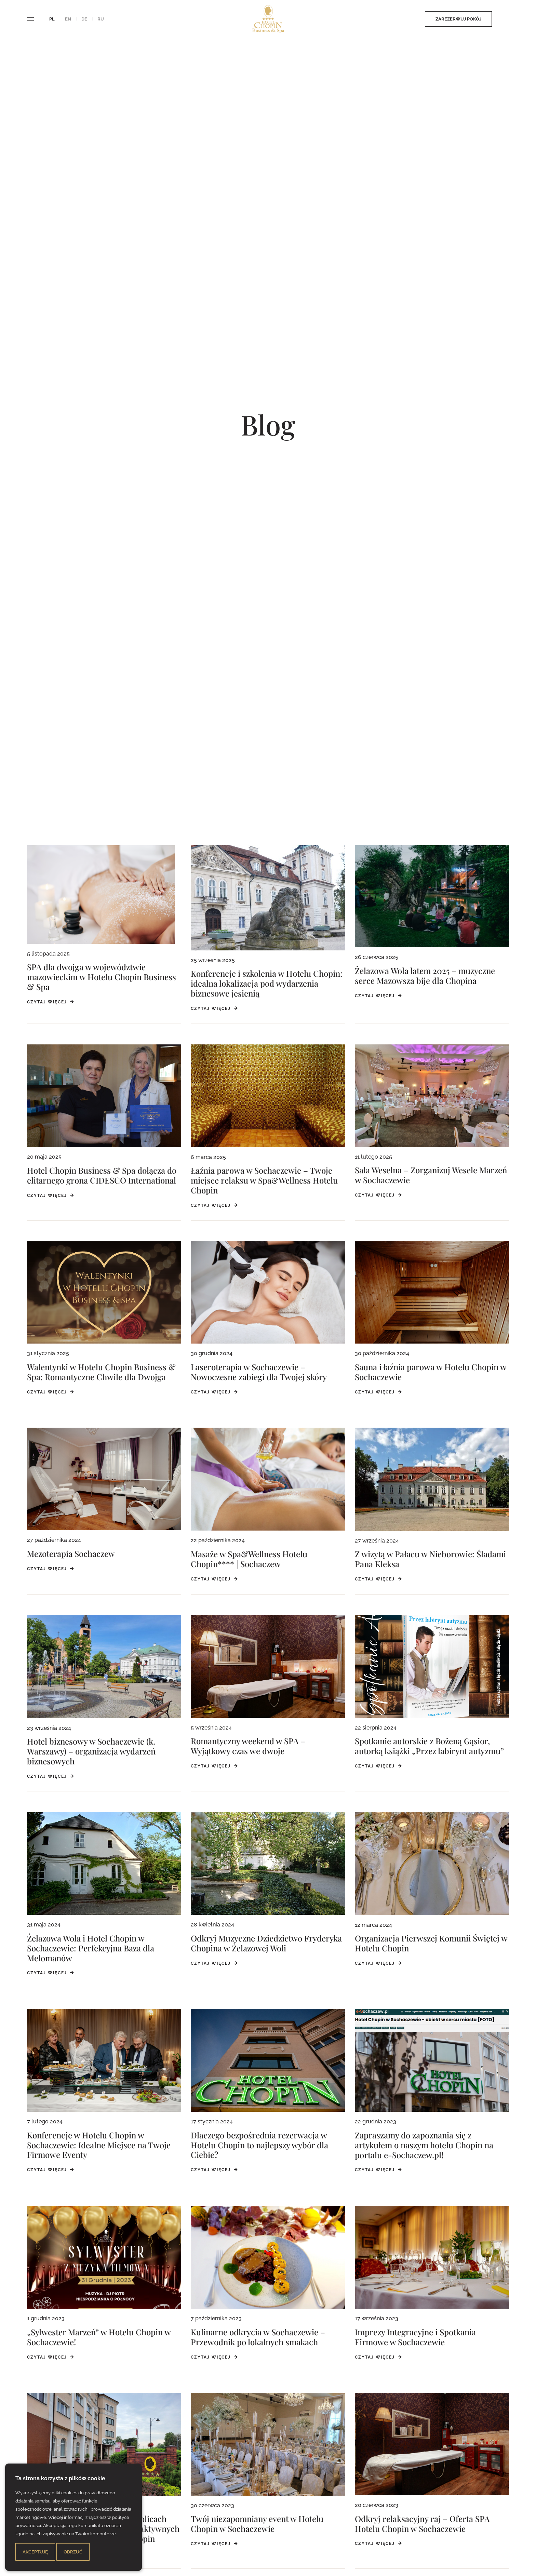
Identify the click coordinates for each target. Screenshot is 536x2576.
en (68, 19)
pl (52, 19)
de (84, 19)
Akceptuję (35, 2551)
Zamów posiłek (487, 19)
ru (100, 19)
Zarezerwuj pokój (421, 19)
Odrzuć (73, 2551)
